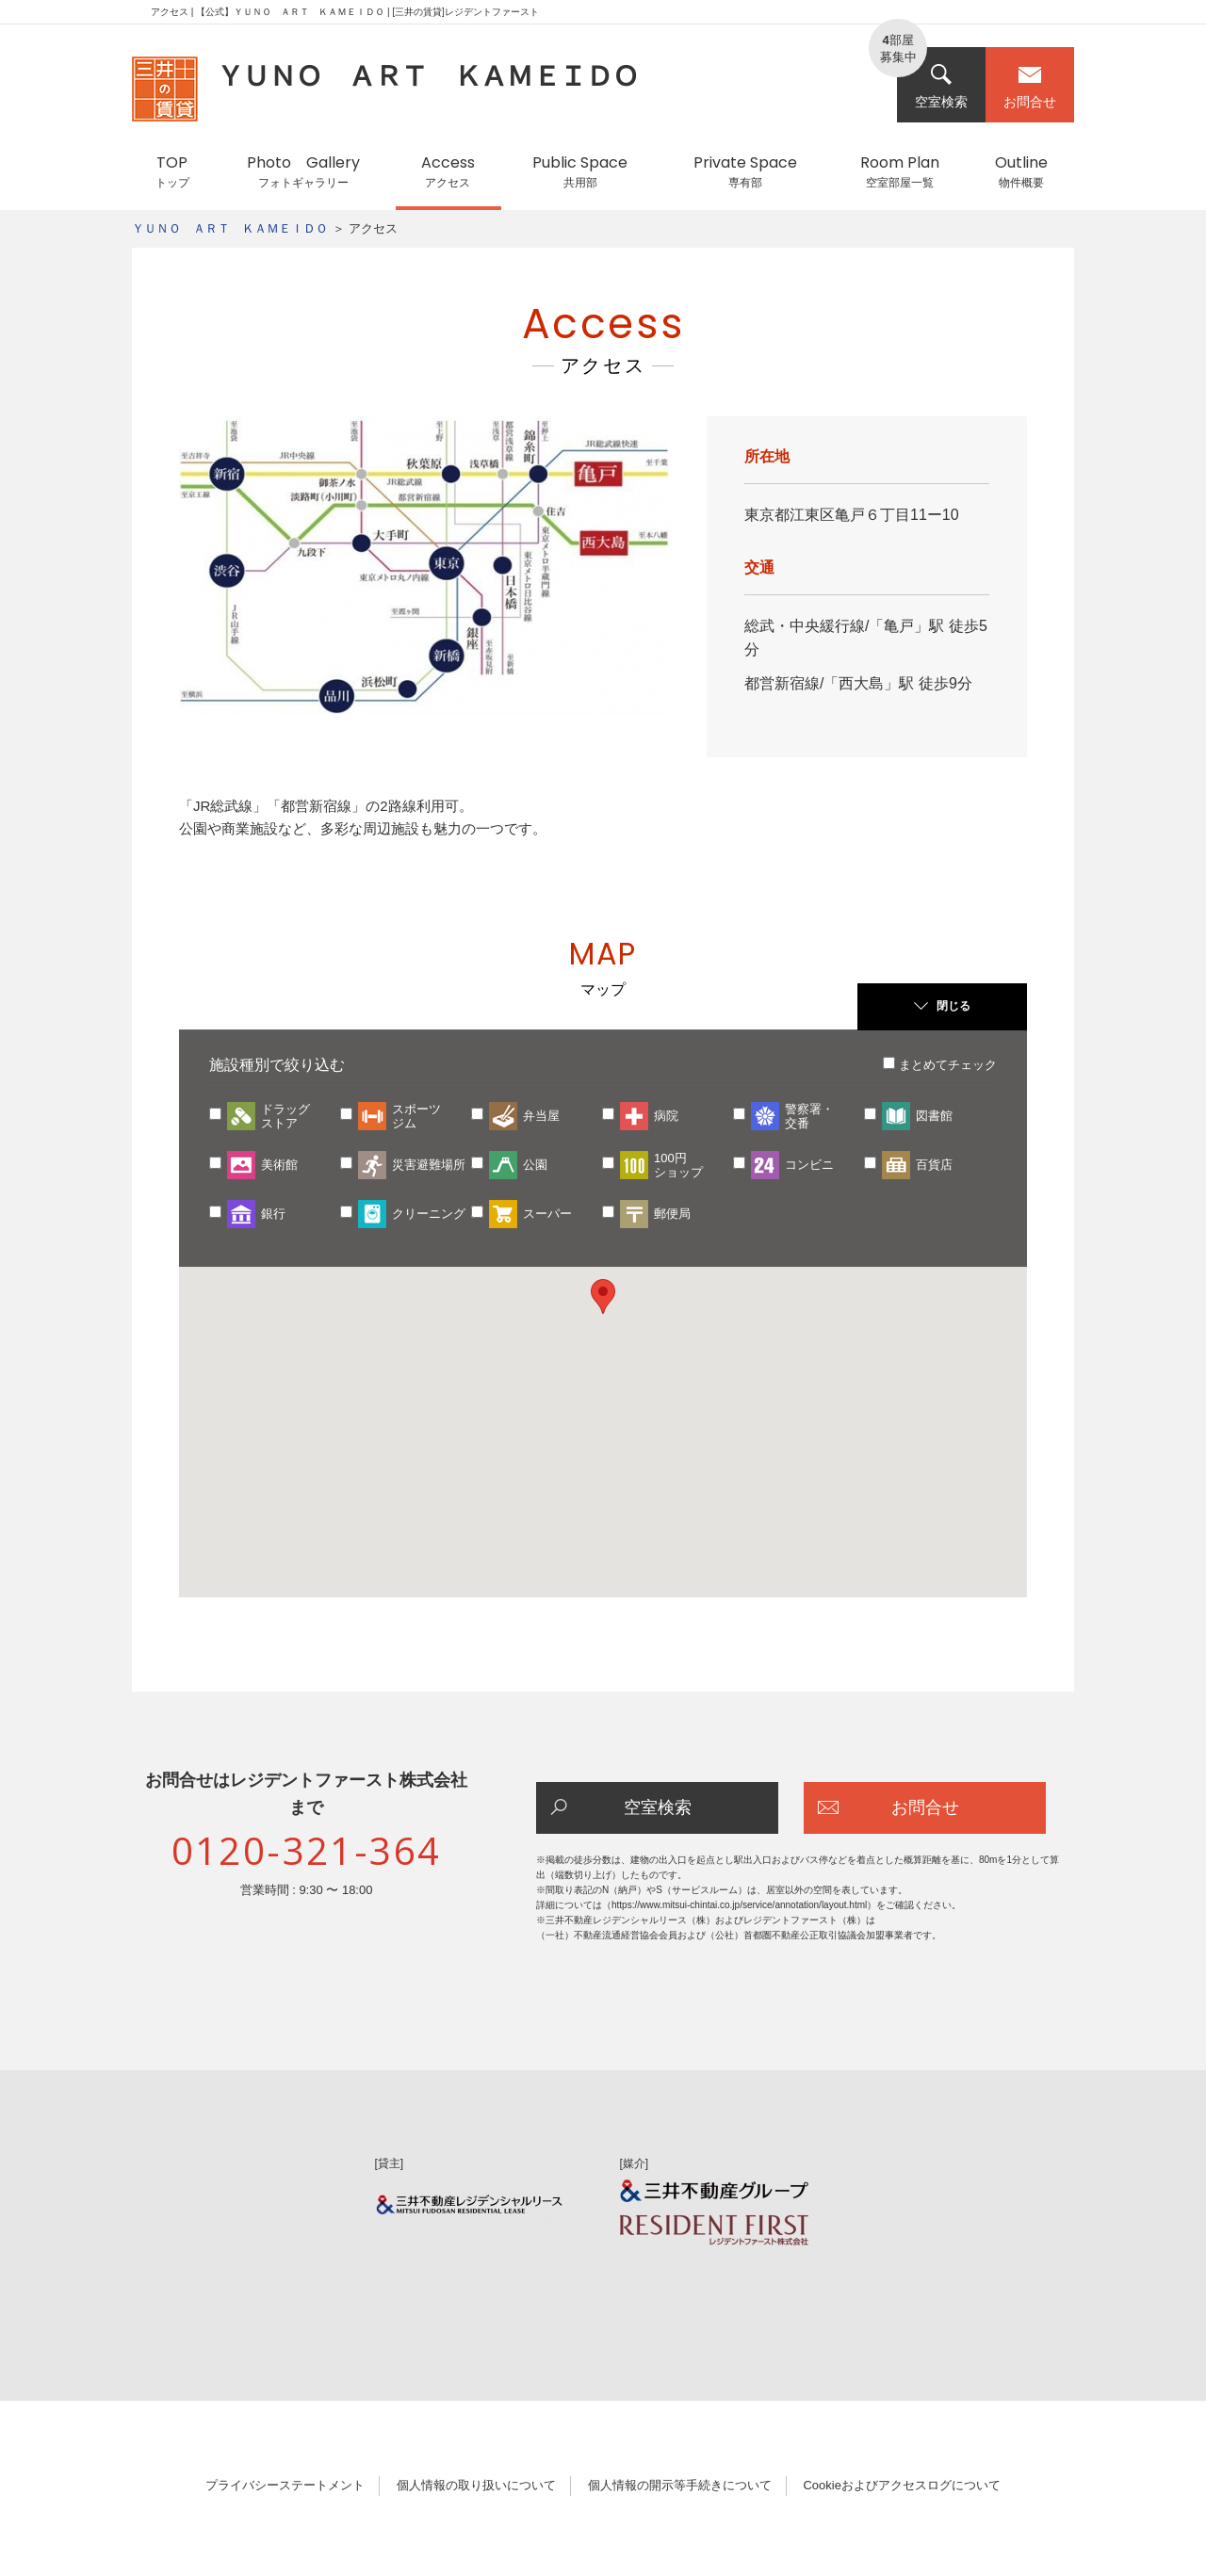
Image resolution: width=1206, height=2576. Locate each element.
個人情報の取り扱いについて (476, 2485)
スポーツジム (416, 1116)
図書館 (934, 1116)
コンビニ (809, 1165)
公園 (535, 1165)
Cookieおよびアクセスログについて (901, 2485)
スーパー (547, 1214)
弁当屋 (541, 1116)
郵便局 (672, 1214)
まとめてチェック (948, 1065)
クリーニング (428, 1214)
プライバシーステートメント (285, 2485)
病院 (666, 1116)
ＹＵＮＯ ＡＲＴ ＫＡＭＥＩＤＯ (230, 228)
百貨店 (934, 1165)
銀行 (273, 1214)
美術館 (279, 1165)
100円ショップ (678, 1165)
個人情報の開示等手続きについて (680, 2485)
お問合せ (1029, 86)
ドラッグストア (285, 1116)
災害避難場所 (428, 1165)
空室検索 (941, 86)
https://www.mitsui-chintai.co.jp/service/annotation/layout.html (739, 1905)
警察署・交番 (809, 1116)
